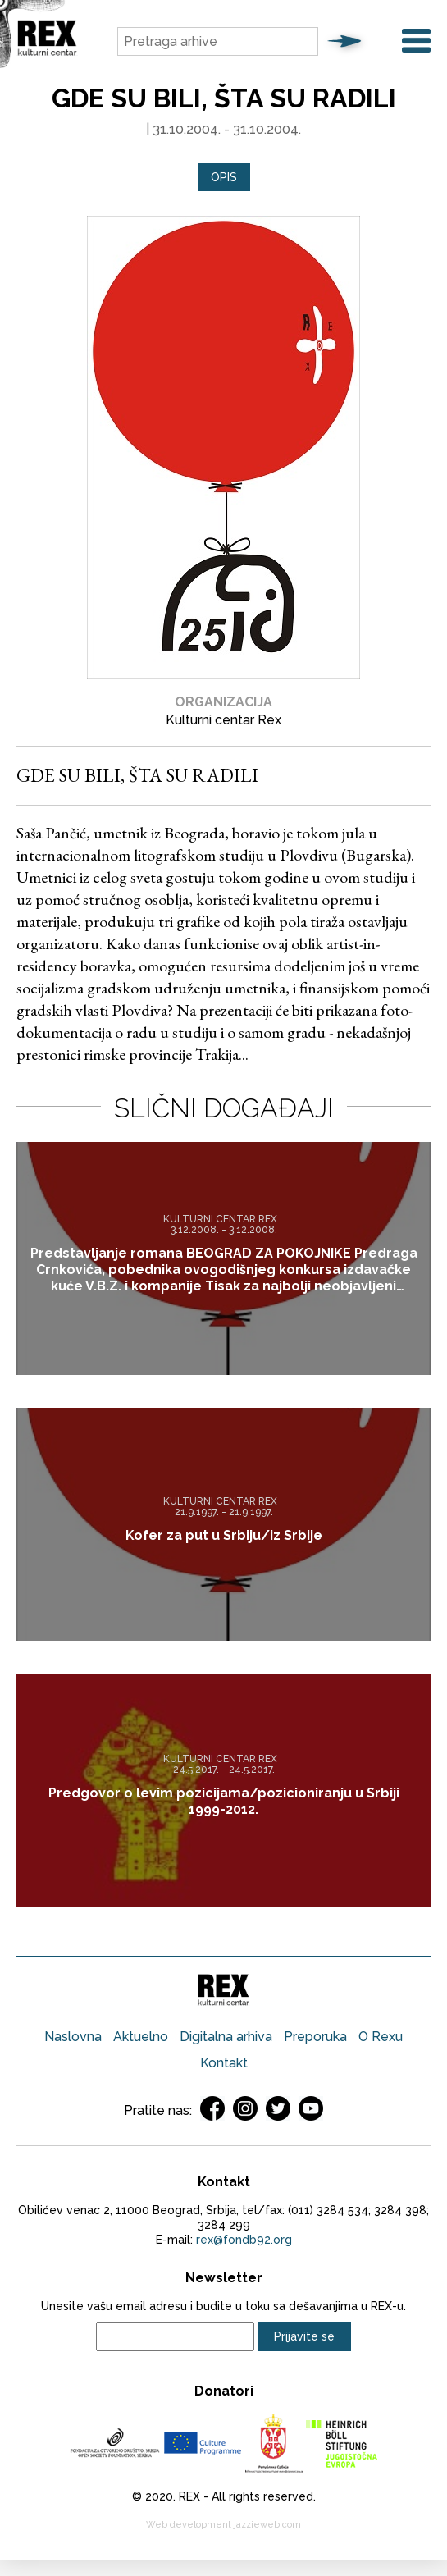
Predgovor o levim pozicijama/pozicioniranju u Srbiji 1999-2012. (223, 1801)
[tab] (224, 177)
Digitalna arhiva (226, 2036)
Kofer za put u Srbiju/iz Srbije (223, 1535)
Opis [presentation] (224, 177)
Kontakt (224, 2063)
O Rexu (380, 2036)
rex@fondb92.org (244, 2239)
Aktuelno (140, 2036)
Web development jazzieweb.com (223, 2524)
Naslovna (73, 2036)
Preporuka (315, 2036)
